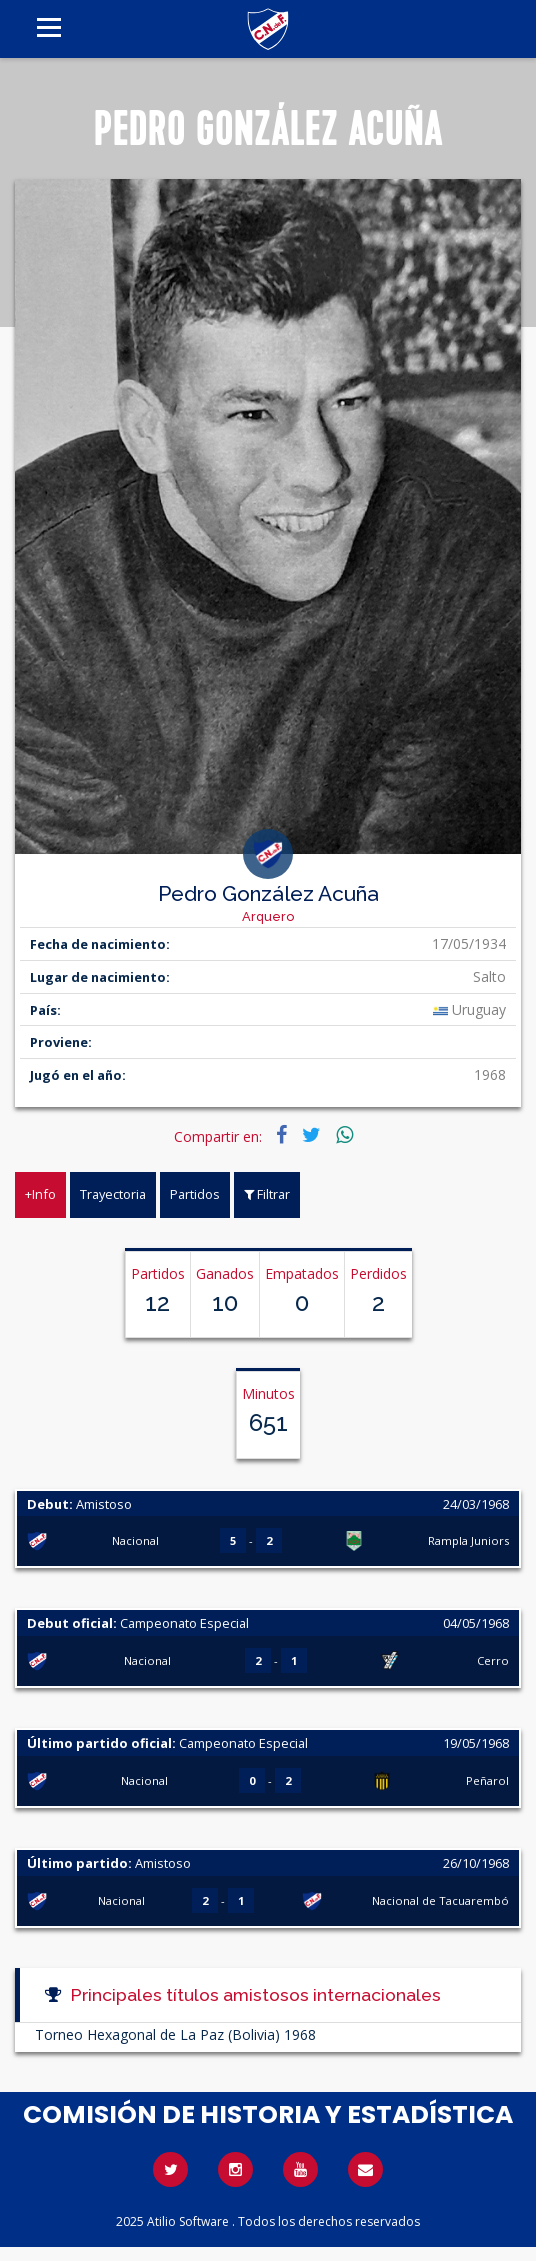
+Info (40, 1194)
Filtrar (267, 1194)
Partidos (195, 1194)
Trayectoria (113, 1194)
